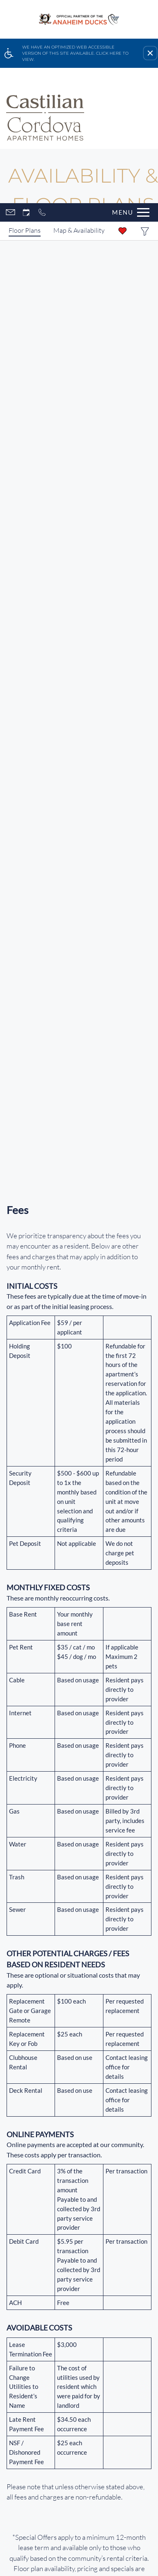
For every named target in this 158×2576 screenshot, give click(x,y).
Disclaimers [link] (130, 2456)
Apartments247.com (111, 2424)
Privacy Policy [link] (27, 2456)
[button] (150, 53)
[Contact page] (10, 77)
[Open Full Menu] (128, 77)
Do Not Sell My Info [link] (80, 2456)
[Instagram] (26, 2107)
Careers (79, 2374)
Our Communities (79, 2313)
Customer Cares (79, 2343)
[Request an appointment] (26, 77)
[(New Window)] (79, 2020)
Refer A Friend (89, 2107)
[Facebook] (7, 2107)
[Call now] (42, 77)
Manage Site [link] (79, 2466)
